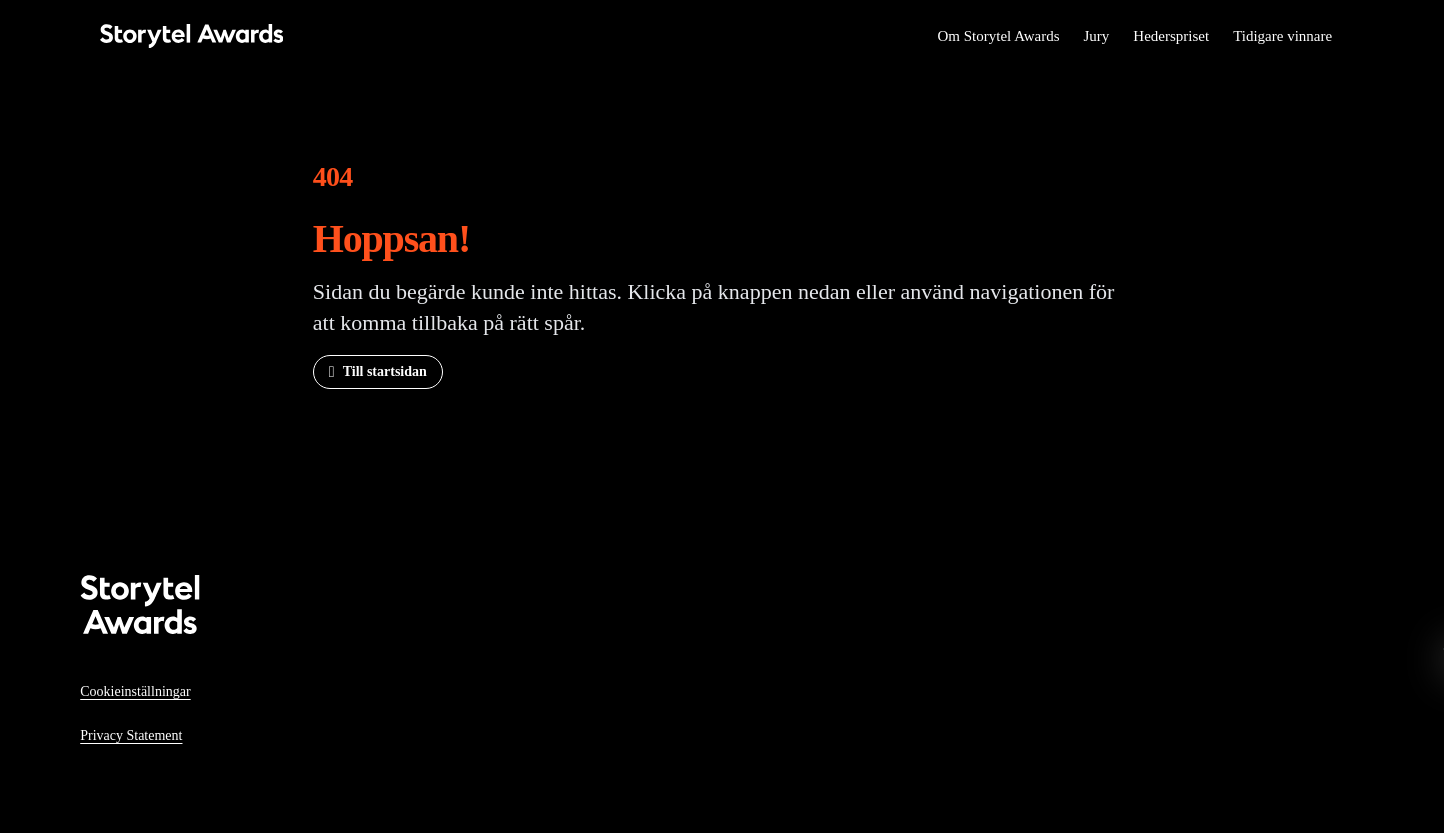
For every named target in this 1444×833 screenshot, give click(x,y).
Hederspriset (1171, 36)
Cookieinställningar (135, 691)
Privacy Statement (131, 735)
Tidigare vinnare (1282, 36)
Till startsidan (385, 371)
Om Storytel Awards (998, 36)
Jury (1096, 36)
